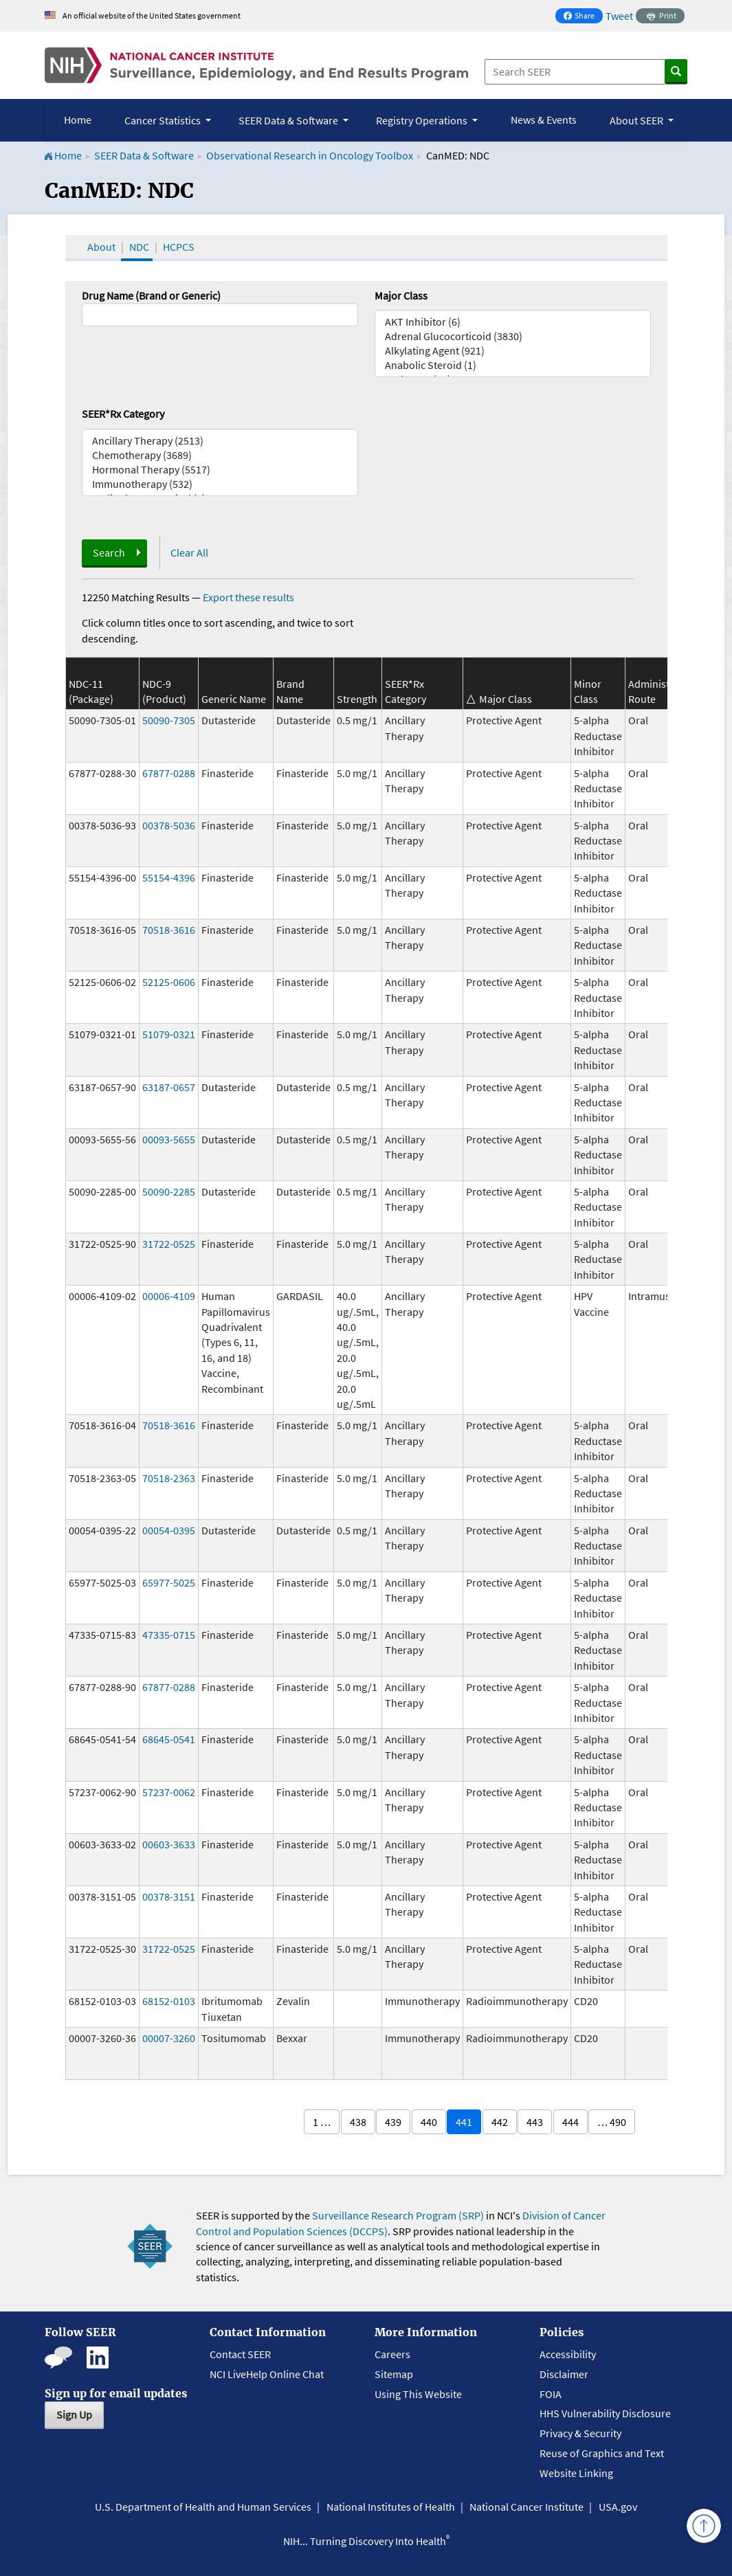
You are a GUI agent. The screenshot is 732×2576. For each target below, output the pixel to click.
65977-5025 (168, 1582)
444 (570, 2122)
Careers (392, 2354)
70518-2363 (168, 1478)
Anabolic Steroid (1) (513, 365)
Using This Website (418, 2394)
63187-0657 (168, 1087)
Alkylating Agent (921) (513, 351)
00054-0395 (168, 1530)
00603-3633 (168, 1844)
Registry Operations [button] (422, 120)
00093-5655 (168, 1139)
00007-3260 (168, 2038)
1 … (322, 2122)
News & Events (544, 119)
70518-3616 (168, 930)
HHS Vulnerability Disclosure (605, 2413)
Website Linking (576, 2473)
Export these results (248, 597)
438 (358, 2122)
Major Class (401, 295)
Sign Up (74, 2414)
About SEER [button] (637, 120)
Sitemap (394, 2374)
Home (77, 119)
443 (534, 2122)
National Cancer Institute (526, 2506)
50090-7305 (168, 720)
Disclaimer (564, 2374)
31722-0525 (168, 1244)
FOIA (551, 2394)
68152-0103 (168, 2001)
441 (464, 2122)
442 (499, 2122)
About (101, 247)
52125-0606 (168, 982)
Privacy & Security (580, 2433)
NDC (139, 247)
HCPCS (179, 247)
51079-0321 (168, 1034)
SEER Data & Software (144, 155)
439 (393, 2122)
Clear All (189, 552)
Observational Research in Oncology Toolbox (309, 155)
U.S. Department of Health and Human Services (203, 2506)
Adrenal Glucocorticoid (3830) (513, 336)
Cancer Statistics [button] (163, 120)
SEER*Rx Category (123, 414)
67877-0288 (168, 773)
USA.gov (618, 2506)
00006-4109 (168, 1296)
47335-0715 (168, 1635)
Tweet (619, 16)
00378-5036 (168, 825)
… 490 (611, 2122)
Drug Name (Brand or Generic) (151, 295)
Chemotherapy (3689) (220, 455)
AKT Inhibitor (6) (513, 322)
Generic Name (233, 699)
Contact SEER (240, 2354)
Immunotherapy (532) (220, 484)
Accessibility (568, 2354)
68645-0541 (168, 1739)
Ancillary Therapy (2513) (220, 441)
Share (583, 16)
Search (109, 552)
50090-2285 (168, 1191)
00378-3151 (168, 1896)
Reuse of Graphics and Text (602, 2453)
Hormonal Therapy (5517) (220, 469)
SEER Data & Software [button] (289, 120)
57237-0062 (168, 1792)
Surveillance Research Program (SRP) (398, 2215)
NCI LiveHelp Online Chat (267, 2374)
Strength (357, 699)
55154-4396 (168, 877)
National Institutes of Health (390, 2506)
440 (429, 2122)
